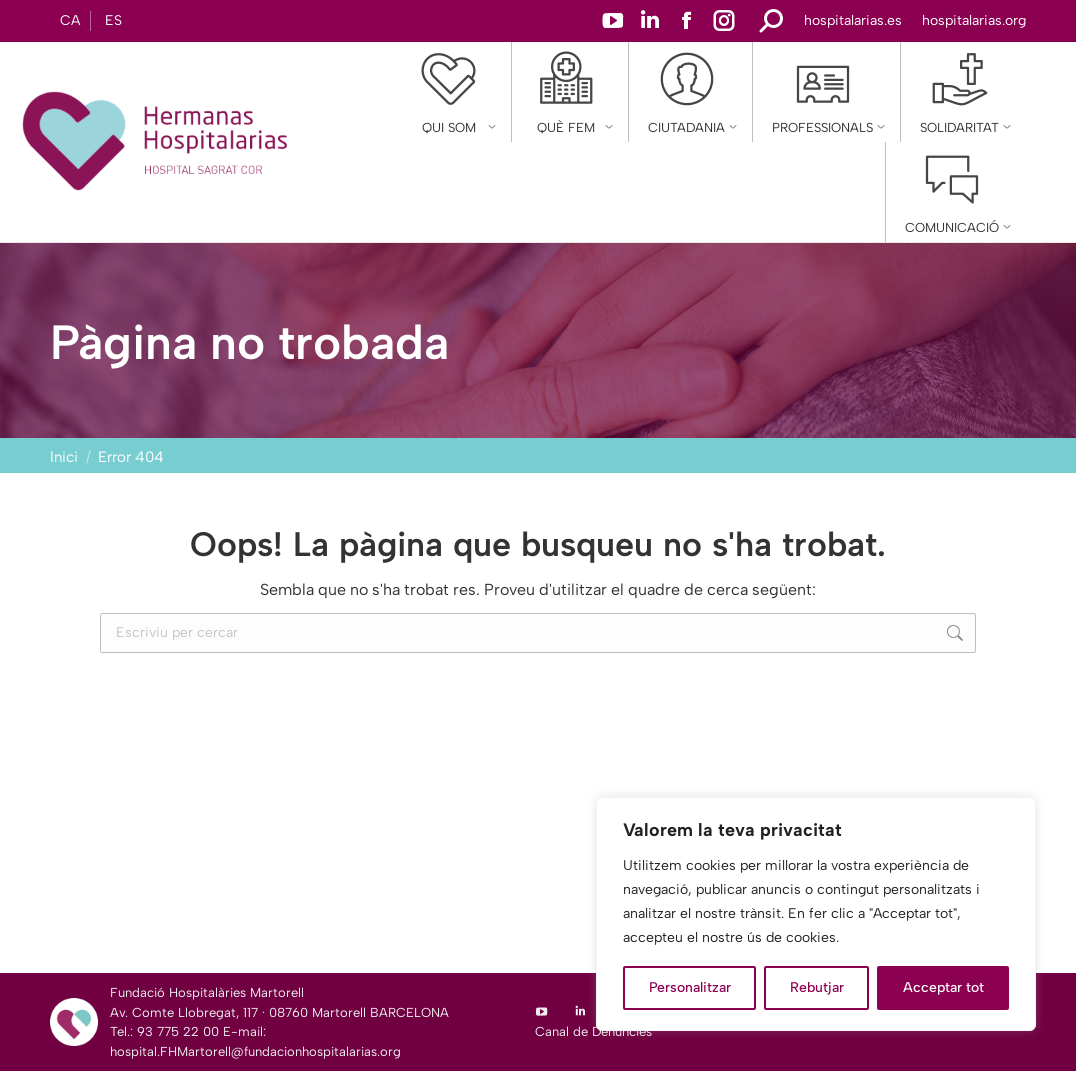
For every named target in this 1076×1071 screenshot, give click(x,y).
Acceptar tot (943, 987)
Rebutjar (817, 987)
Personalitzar (690, 987)
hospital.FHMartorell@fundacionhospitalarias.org (255, 1051)
